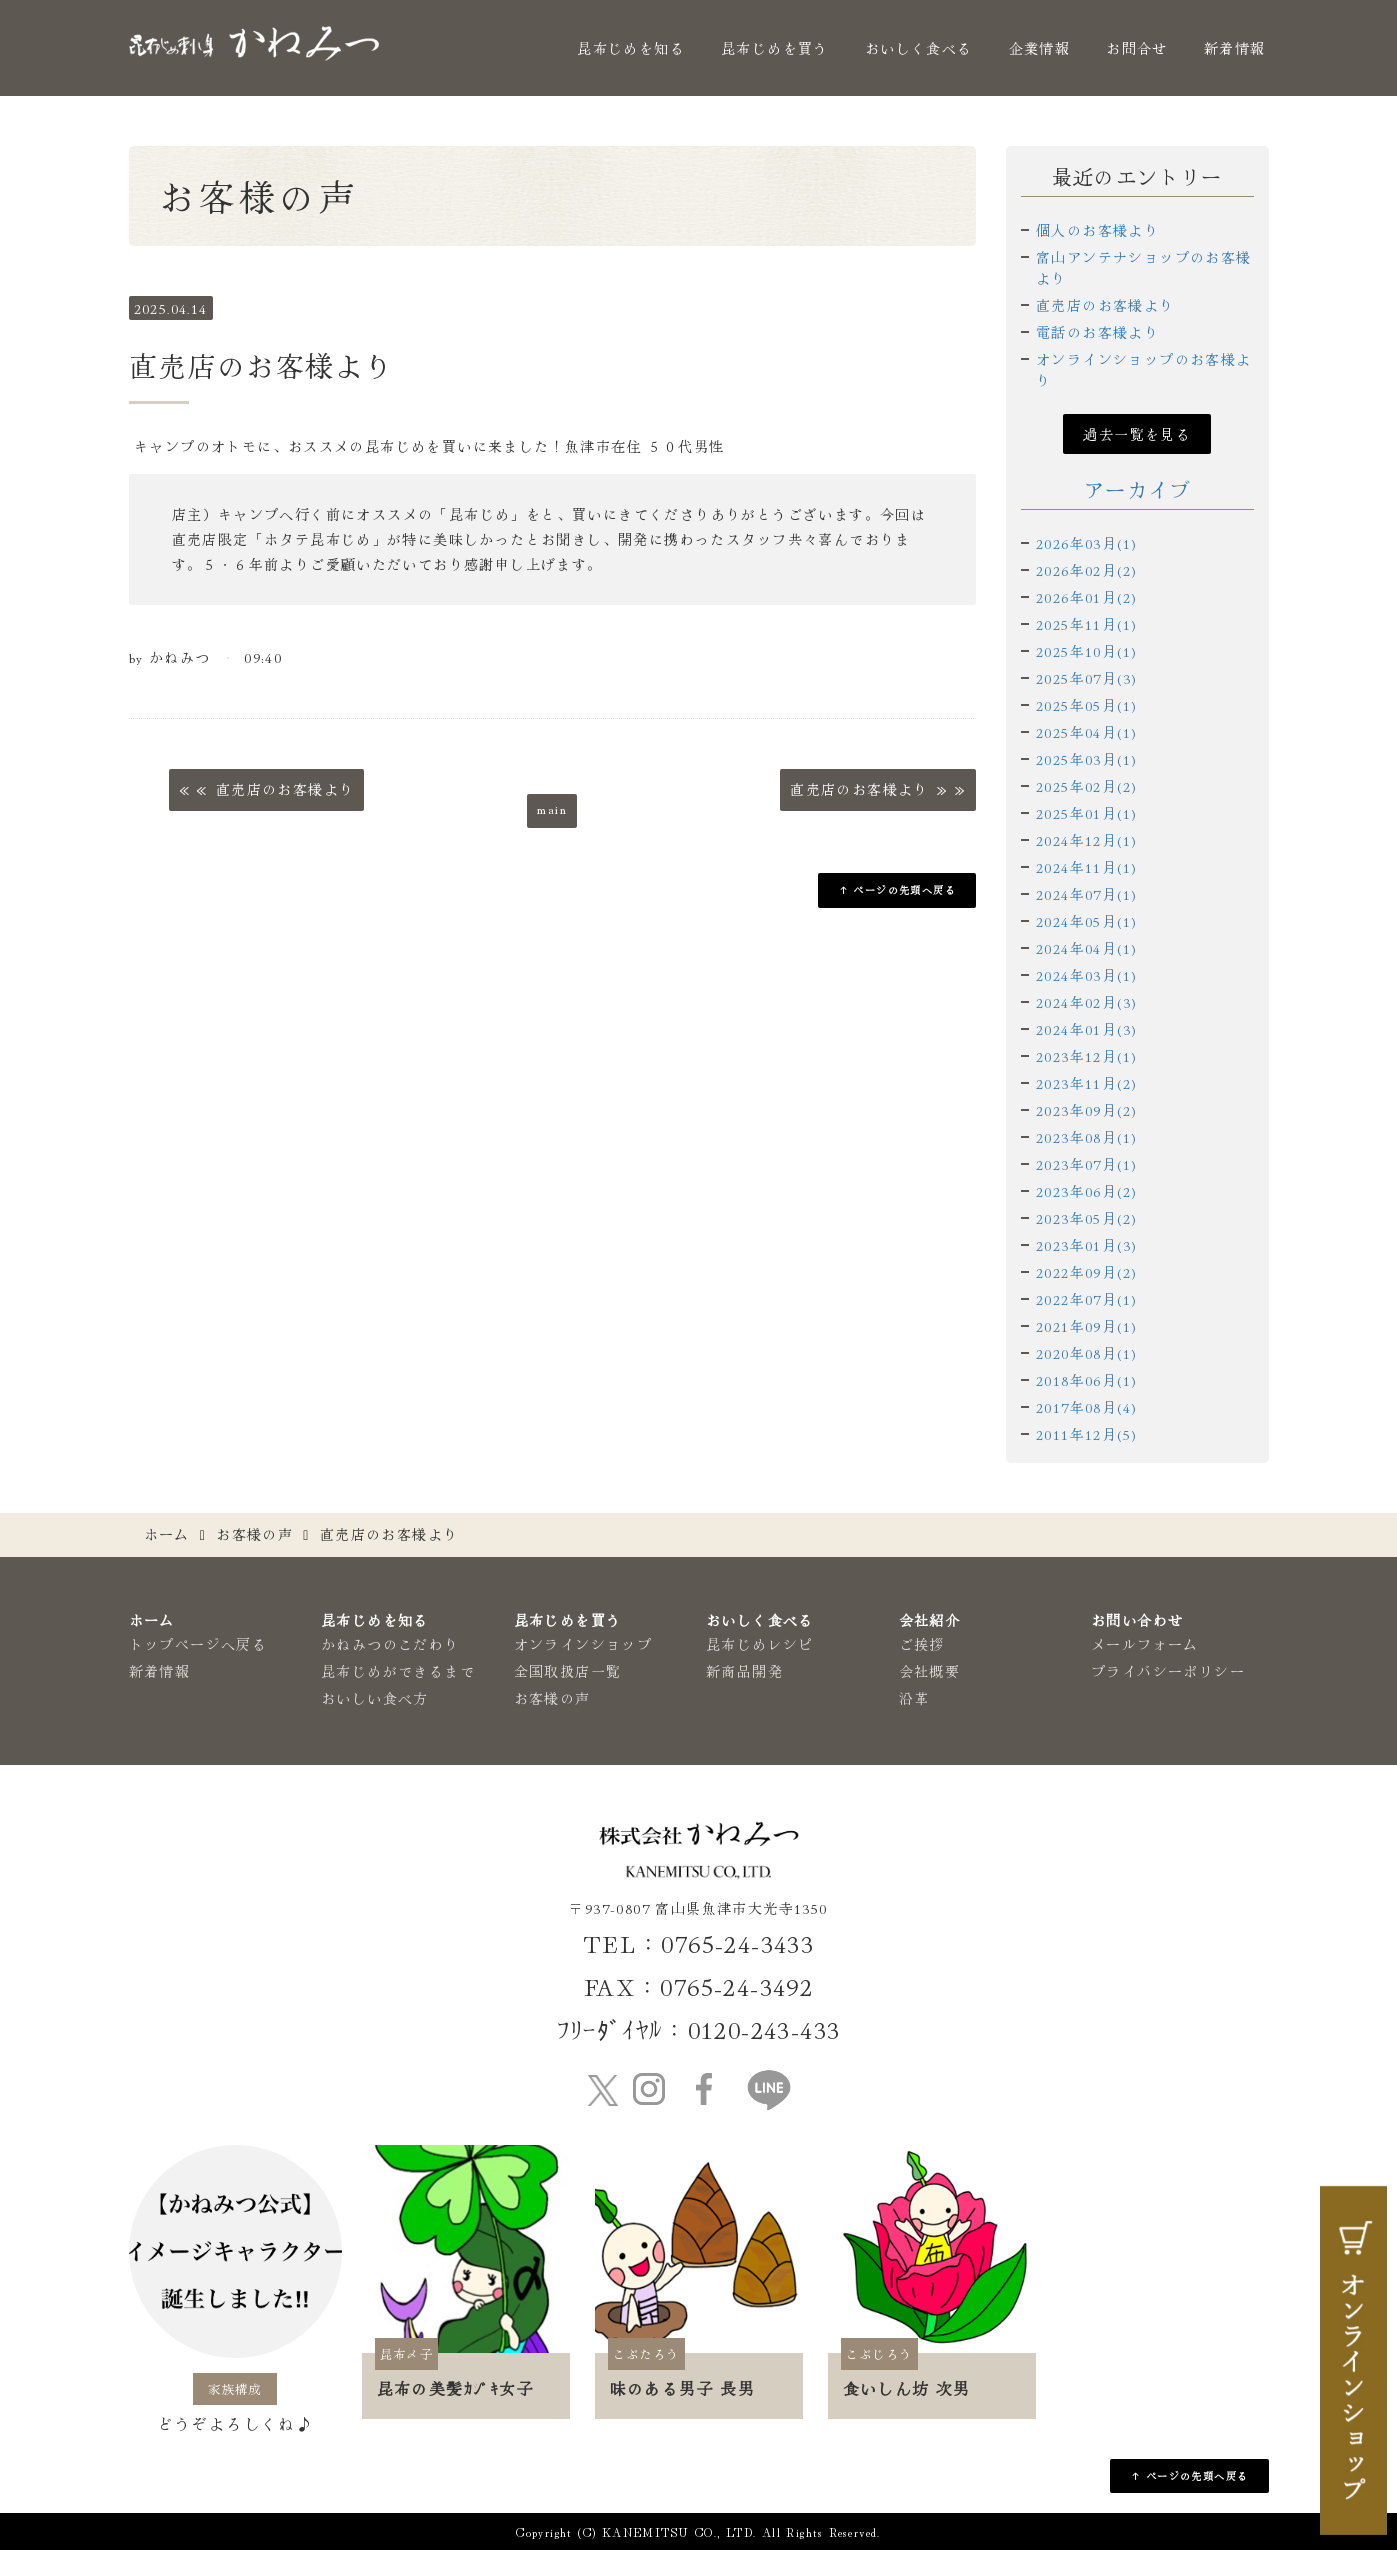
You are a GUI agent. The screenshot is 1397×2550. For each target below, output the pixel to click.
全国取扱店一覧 (568, 1671)
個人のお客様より (1097, 230)
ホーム (167, 1534)
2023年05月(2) (1086, 1218)
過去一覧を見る (1137, 434)
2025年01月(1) (1086, 813)
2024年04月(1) (1086, 948)
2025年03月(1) (1086, 759)
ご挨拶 (922, 1644)
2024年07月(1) (1086, 894)
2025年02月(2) (1086, 786)
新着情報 (1235, 48)
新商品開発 (744, 1671)
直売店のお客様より (1105, 305)
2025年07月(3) (1086, 678)
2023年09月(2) (1086, 1110)
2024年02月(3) (1086, 1002)
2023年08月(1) (1086, 1137)
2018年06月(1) (1086, 1380)
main (552, 808)
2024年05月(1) (1086, 921)
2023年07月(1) (1086, 1164)
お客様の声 (254, 1534)
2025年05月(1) (1086, 705)
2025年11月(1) (1086, 624)
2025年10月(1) (1086, 651)
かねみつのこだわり (390, 1644)
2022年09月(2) (1086, 1272)
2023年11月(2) (1086, 1083)
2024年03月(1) (1086, 975)
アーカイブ (1137, 489)
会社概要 (930, 1671)
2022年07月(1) (1086, 1299)
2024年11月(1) (1086, 867)
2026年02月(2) (1086, 570)
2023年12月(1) (1086, 1056)
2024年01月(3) (1086, 1029)
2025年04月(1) (1086, 732)
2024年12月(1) (1086, 840)
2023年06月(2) (1086, 1191)
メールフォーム (1145, 1644)
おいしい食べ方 (375, 1698)
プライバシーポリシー (1168, 1671)
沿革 (914, 1698)
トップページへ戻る (198, 1644)
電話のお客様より (1097, 332)
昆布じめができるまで (398, 1671)
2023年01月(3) (1086, 1245)
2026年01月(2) (1086, 597)
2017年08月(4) (1086, 1407)
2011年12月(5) (1086, 1434)
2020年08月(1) (1086, 1353)
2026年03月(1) (1086, 543)
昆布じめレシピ (760, 1644)
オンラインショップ (583, 1644)
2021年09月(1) (1086, 1326)
